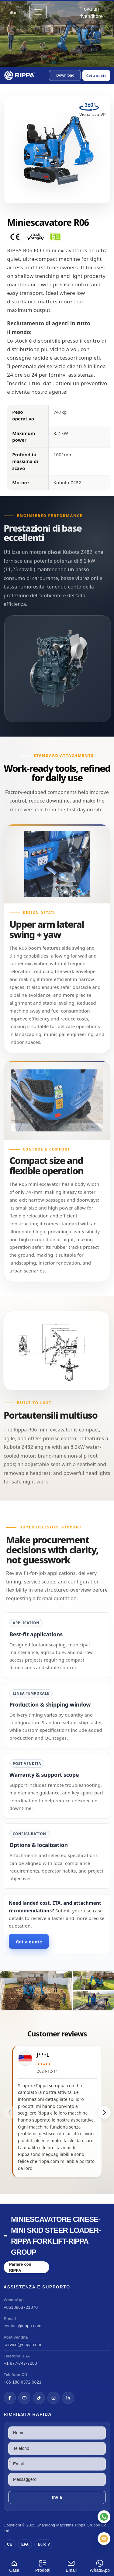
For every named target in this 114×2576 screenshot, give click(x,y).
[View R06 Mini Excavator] (57, 1990)
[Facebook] (10, 2398)
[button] (65, 75)
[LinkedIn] (68, 2398)
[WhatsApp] (104, 2516)
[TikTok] (39, 2398)
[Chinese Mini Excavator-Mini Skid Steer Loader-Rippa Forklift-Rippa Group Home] (20, 75)
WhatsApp (99, 2565)
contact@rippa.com (22, 2325)
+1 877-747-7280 (20, 2363)
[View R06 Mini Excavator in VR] (92, 112)
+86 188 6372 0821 (22, 2382)
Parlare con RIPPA (20, 2267)
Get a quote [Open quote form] (96, 75)
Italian (11, 12)
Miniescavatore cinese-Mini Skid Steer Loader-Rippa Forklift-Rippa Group (56, 2235)
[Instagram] (53, 2398)
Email (71, 2565)
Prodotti (43, 2565)
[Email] (104, 2538)
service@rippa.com (22, 2344)
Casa (14, 2565)
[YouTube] (24, 2398)
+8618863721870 (21, 2307)
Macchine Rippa (70, 2525)
